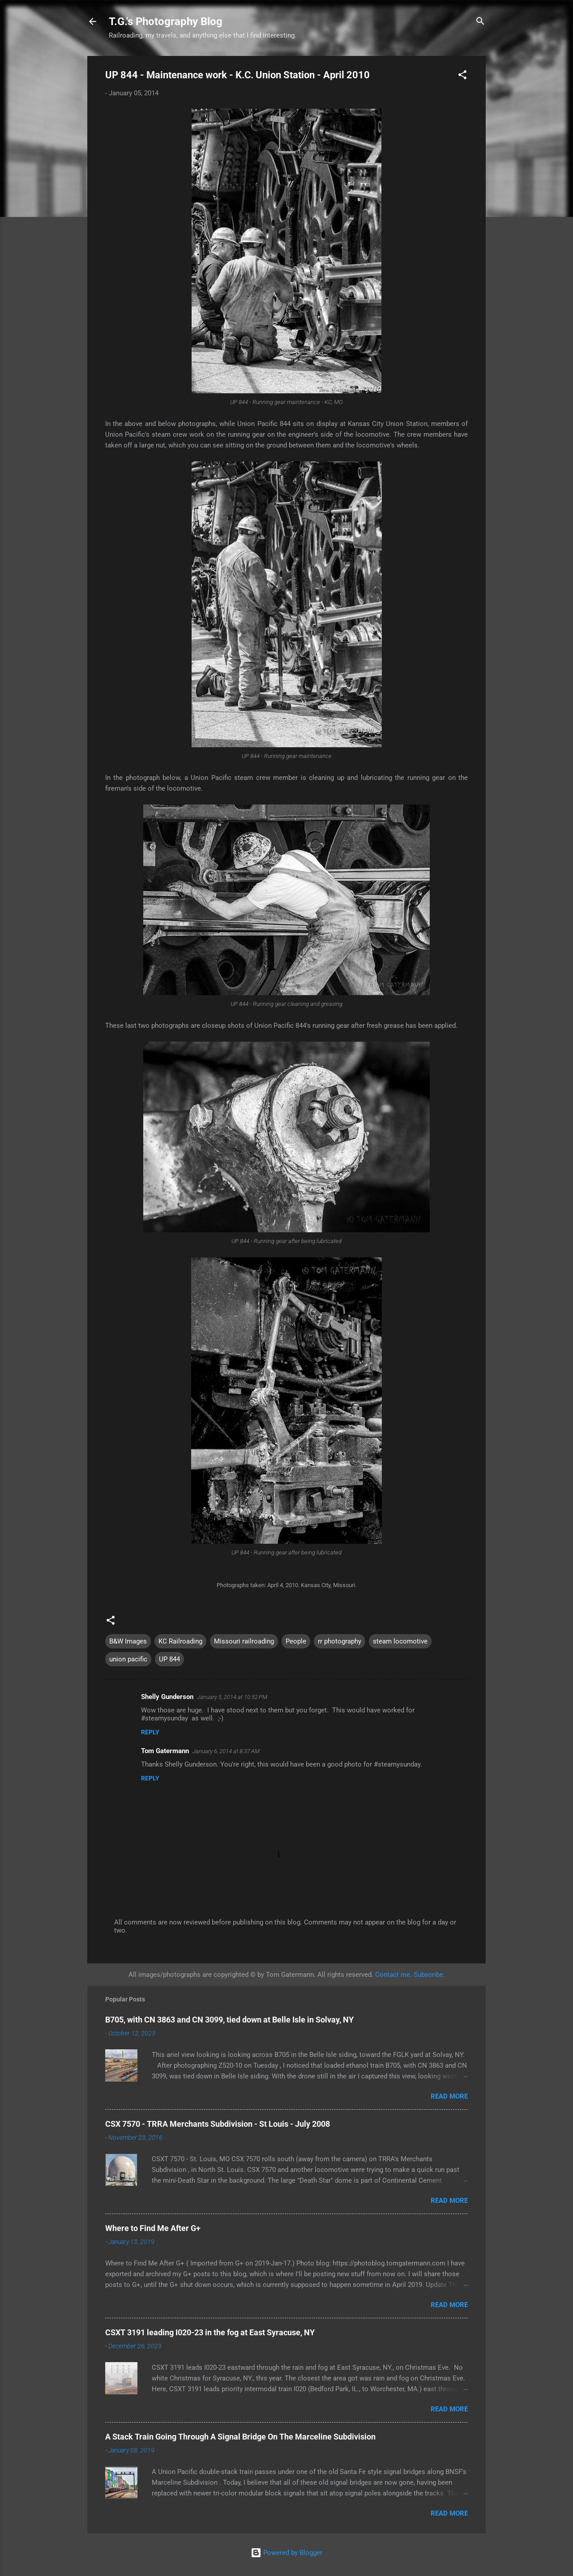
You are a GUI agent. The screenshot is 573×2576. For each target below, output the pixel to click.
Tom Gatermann (165, 1751)
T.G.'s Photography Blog (165, 21)
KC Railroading (180, 1641)
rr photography (339, 1641)
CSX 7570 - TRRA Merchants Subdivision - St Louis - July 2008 (217, 2124)
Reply (150, 1732)
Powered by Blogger (286, 2553)
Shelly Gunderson (167, 1697)
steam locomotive (400, 1641)
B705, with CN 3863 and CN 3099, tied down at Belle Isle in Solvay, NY (229, 2019)
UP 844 (169, 1659)
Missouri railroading (244, 1641)
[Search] (480, 22)
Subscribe (428, 1975)
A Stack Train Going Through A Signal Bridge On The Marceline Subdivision (240, 2436)
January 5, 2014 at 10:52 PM (232, 1697)
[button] (462, 76)
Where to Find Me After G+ (153, 2228)
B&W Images (128, 1641)
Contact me (392, 1975)
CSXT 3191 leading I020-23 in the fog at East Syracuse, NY (210, 2332)
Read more (449, 2096)
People (296, 1641)
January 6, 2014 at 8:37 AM (226, 1751)
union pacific (128, 1659)
